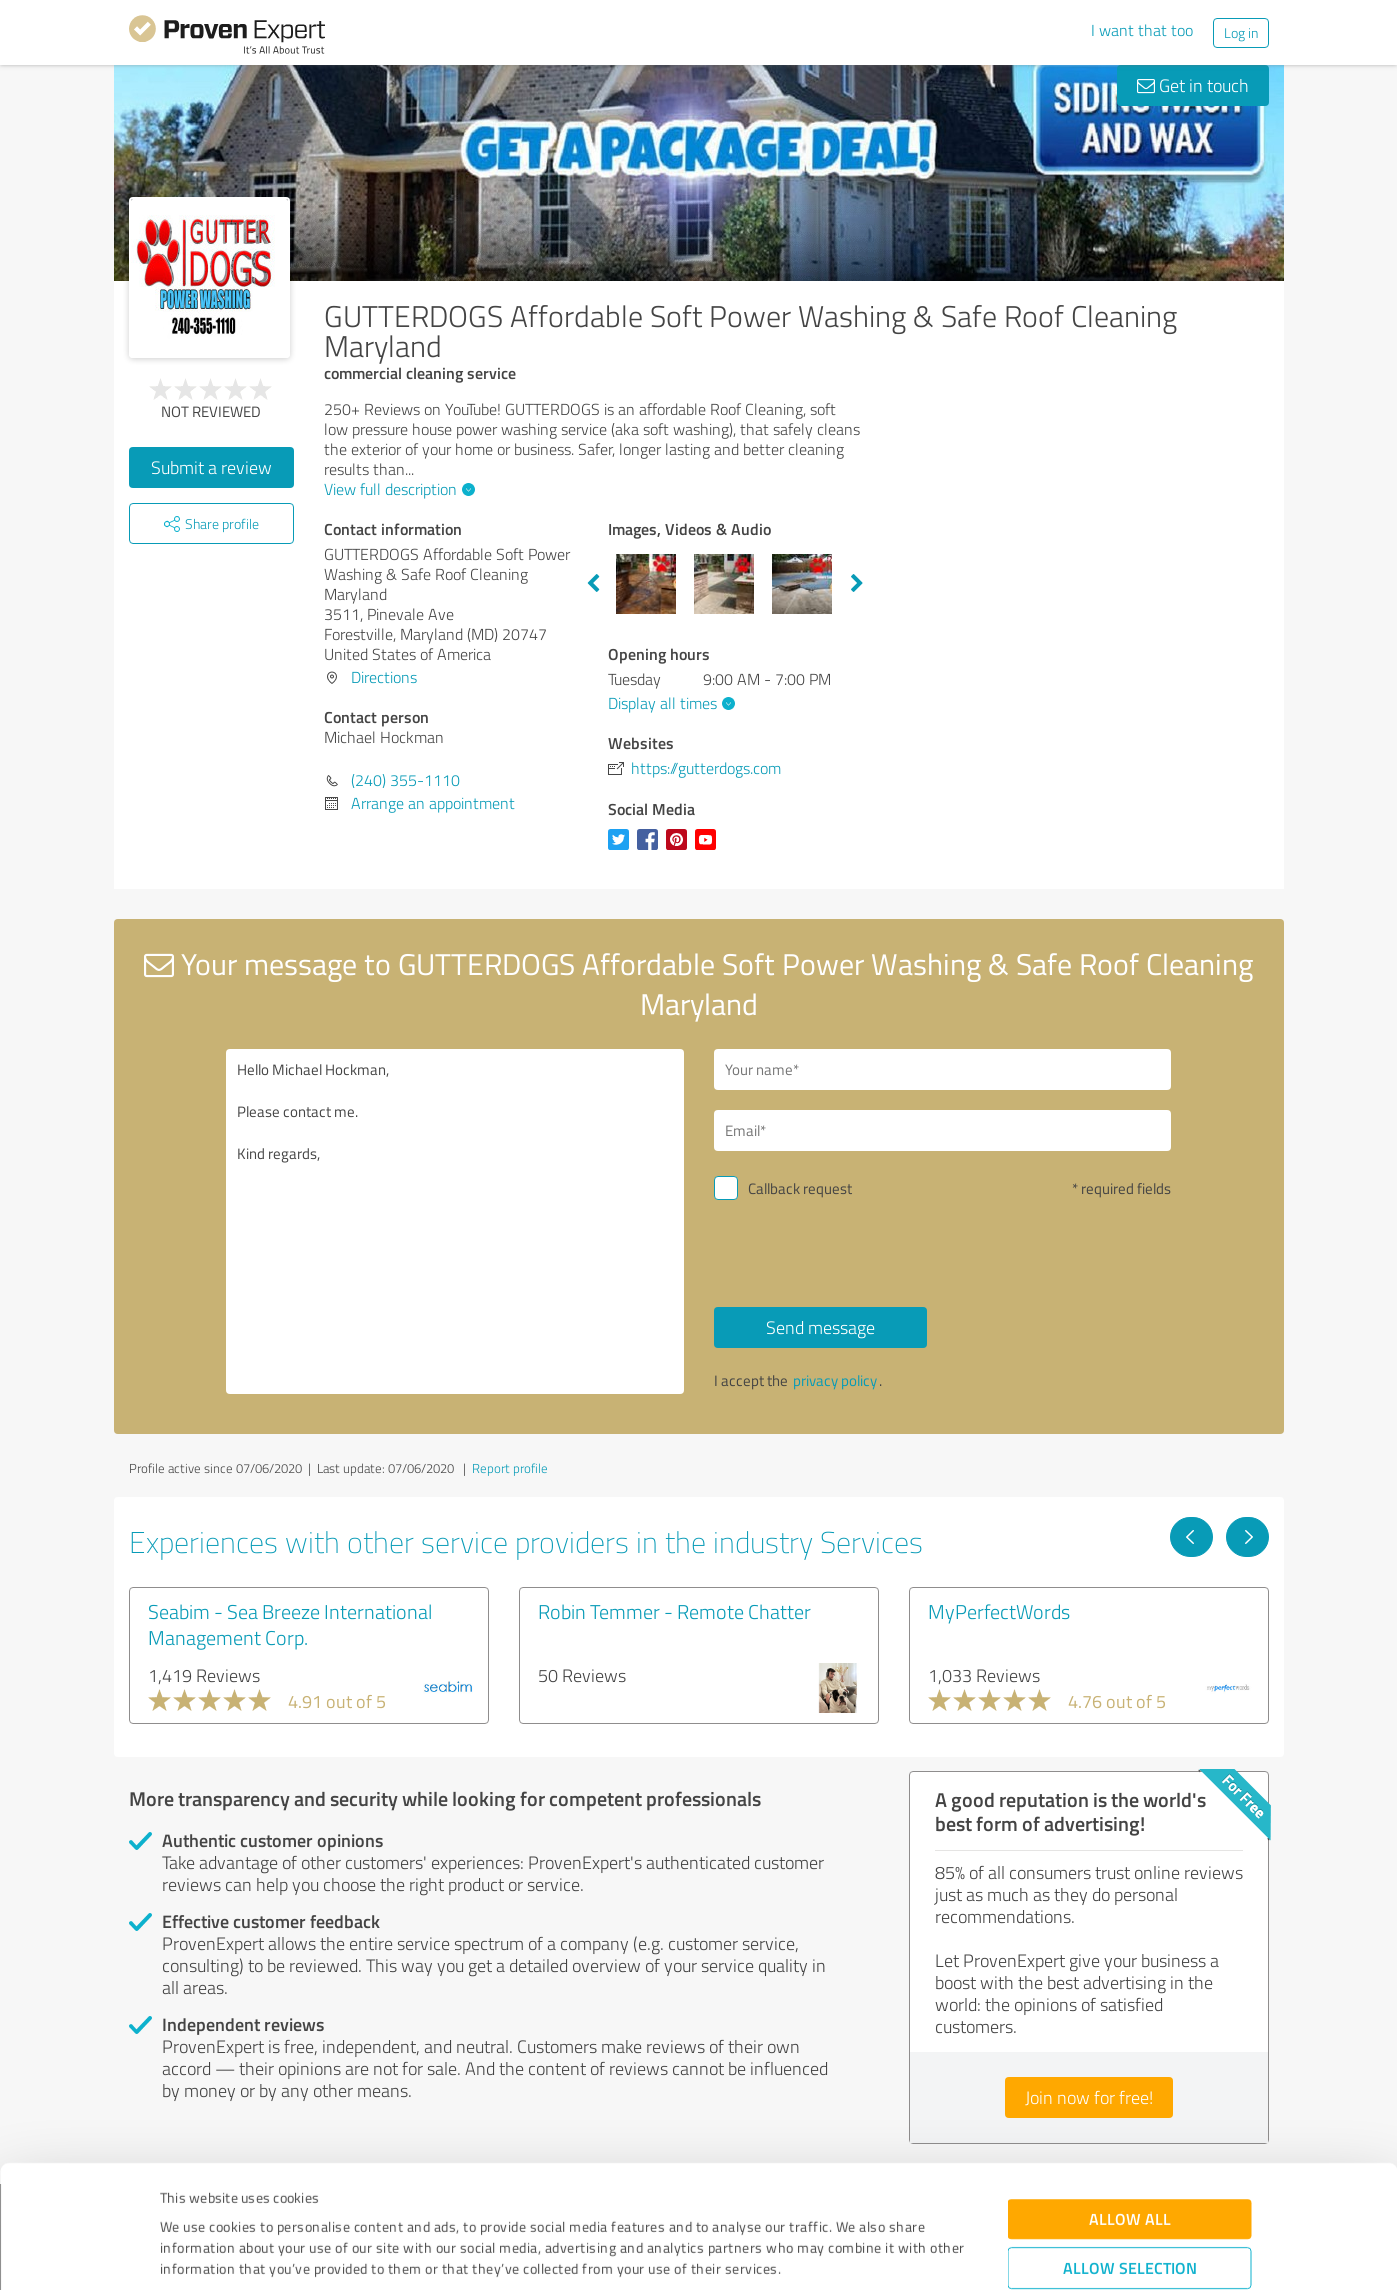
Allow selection (1130, 2153)
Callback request (800, 1188)
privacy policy (835, 1380)
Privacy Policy (260, 2196)
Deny (1129, 2215)
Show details (824, 2252)
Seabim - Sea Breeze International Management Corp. (290, 1624)
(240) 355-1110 (405, 780)
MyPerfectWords (999, 1611)
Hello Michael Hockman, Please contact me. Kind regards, (455, 1221)
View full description (397, 489)
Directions (384, 677)
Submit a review (211, 467)
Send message (820, 1327)
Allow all (1130, 2104)
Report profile (510, 1468)
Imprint (183, 2196)
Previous (593, 584)
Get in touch (1193, 85)
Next (857, 584)
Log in (1241, 32)
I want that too (1142, 30)
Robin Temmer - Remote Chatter (674, 1611)
